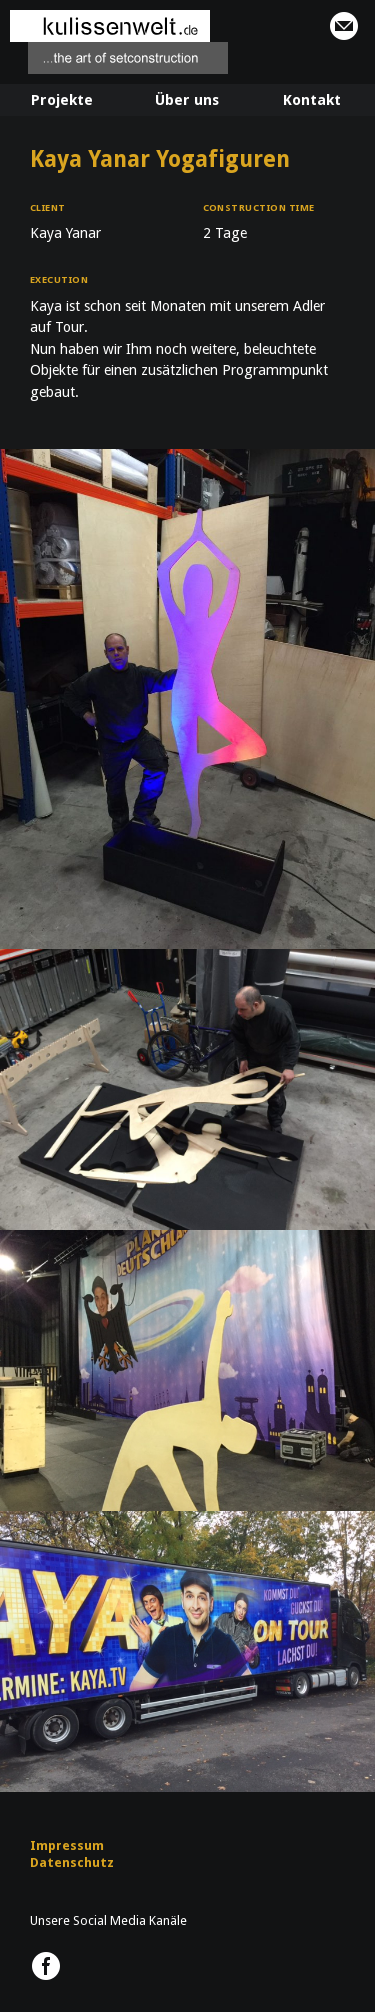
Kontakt (312, 100)
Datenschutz (72, 1862)
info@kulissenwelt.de (344, 26)
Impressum (67, 1845)
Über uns (187, 100)
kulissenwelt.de (119, 42)
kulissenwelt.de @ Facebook (46, 1966)
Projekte (62, 100)
